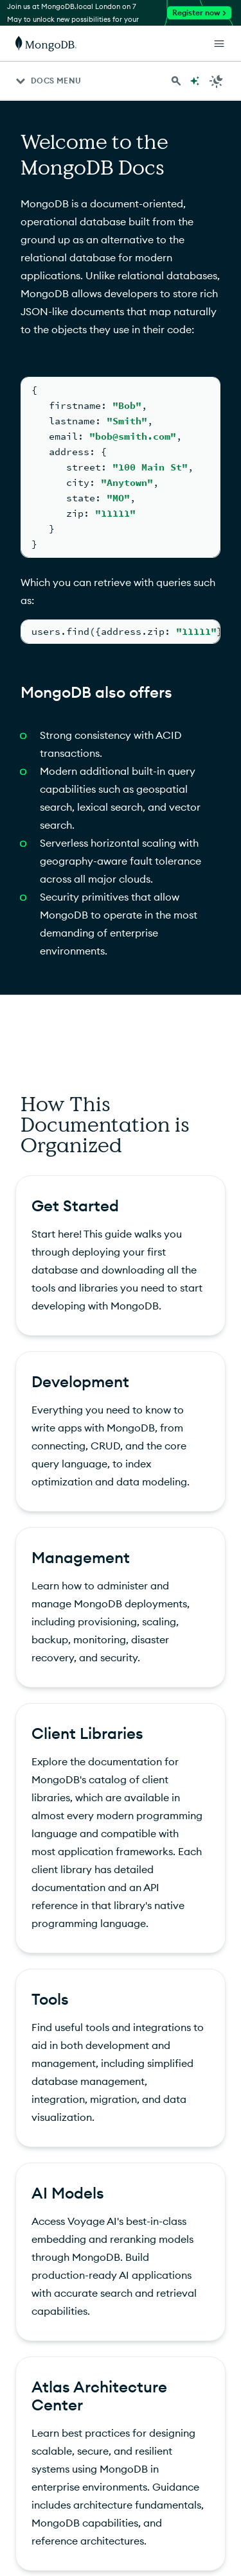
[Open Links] (219, 44)
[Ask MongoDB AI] (195, 81)
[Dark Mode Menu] (217, 81)
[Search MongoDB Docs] (176, 81)
